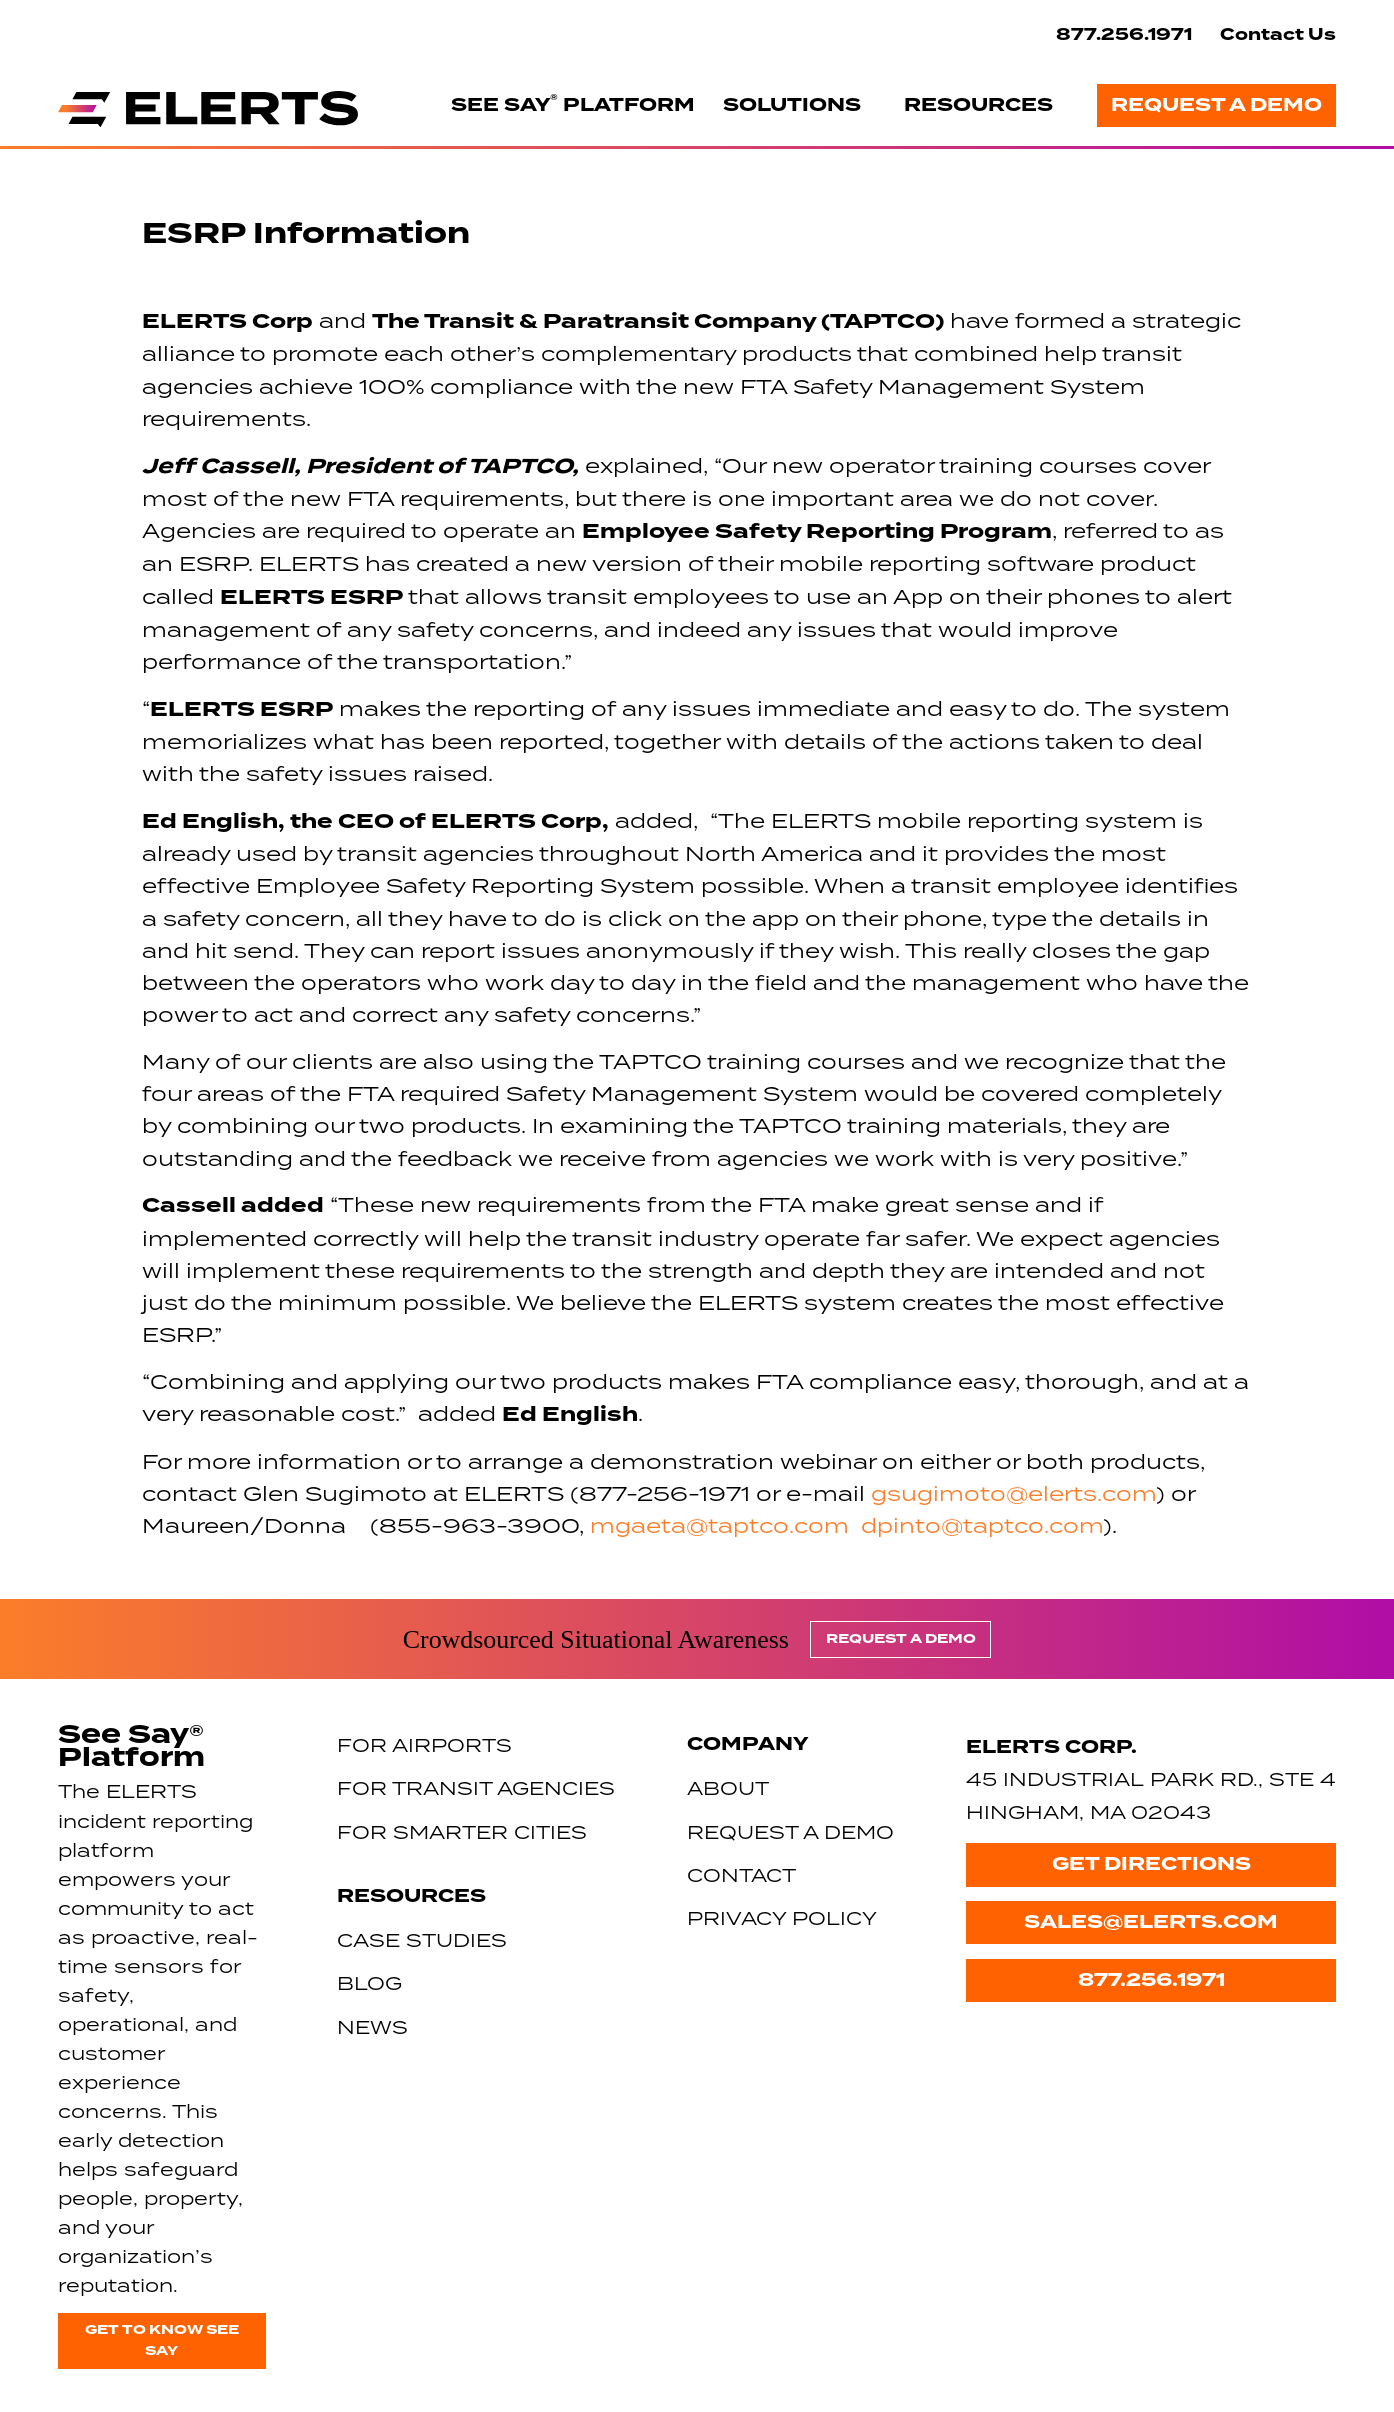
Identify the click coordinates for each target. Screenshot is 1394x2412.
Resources (978, 105)
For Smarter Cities (462, 1831)
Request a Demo (1216, 105)
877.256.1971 (1124, 34)
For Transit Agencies (476, 1787)
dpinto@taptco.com (982, 1525)
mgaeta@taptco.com (719, 1525)
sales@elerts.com (1151, 1922)
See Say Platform (573, 104)
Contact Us (1278, 34)
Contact (741, 1874)
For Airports (424, 1744)
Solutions (792, 105)
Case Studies (422, 1939)
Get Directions (1151, 1864)
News (372, 2026)
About (728, 1787)
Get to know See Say (162, 2340)
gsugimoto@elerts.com (1013, 1493)
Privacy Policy (782, 1917)
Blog (369, 1982)
